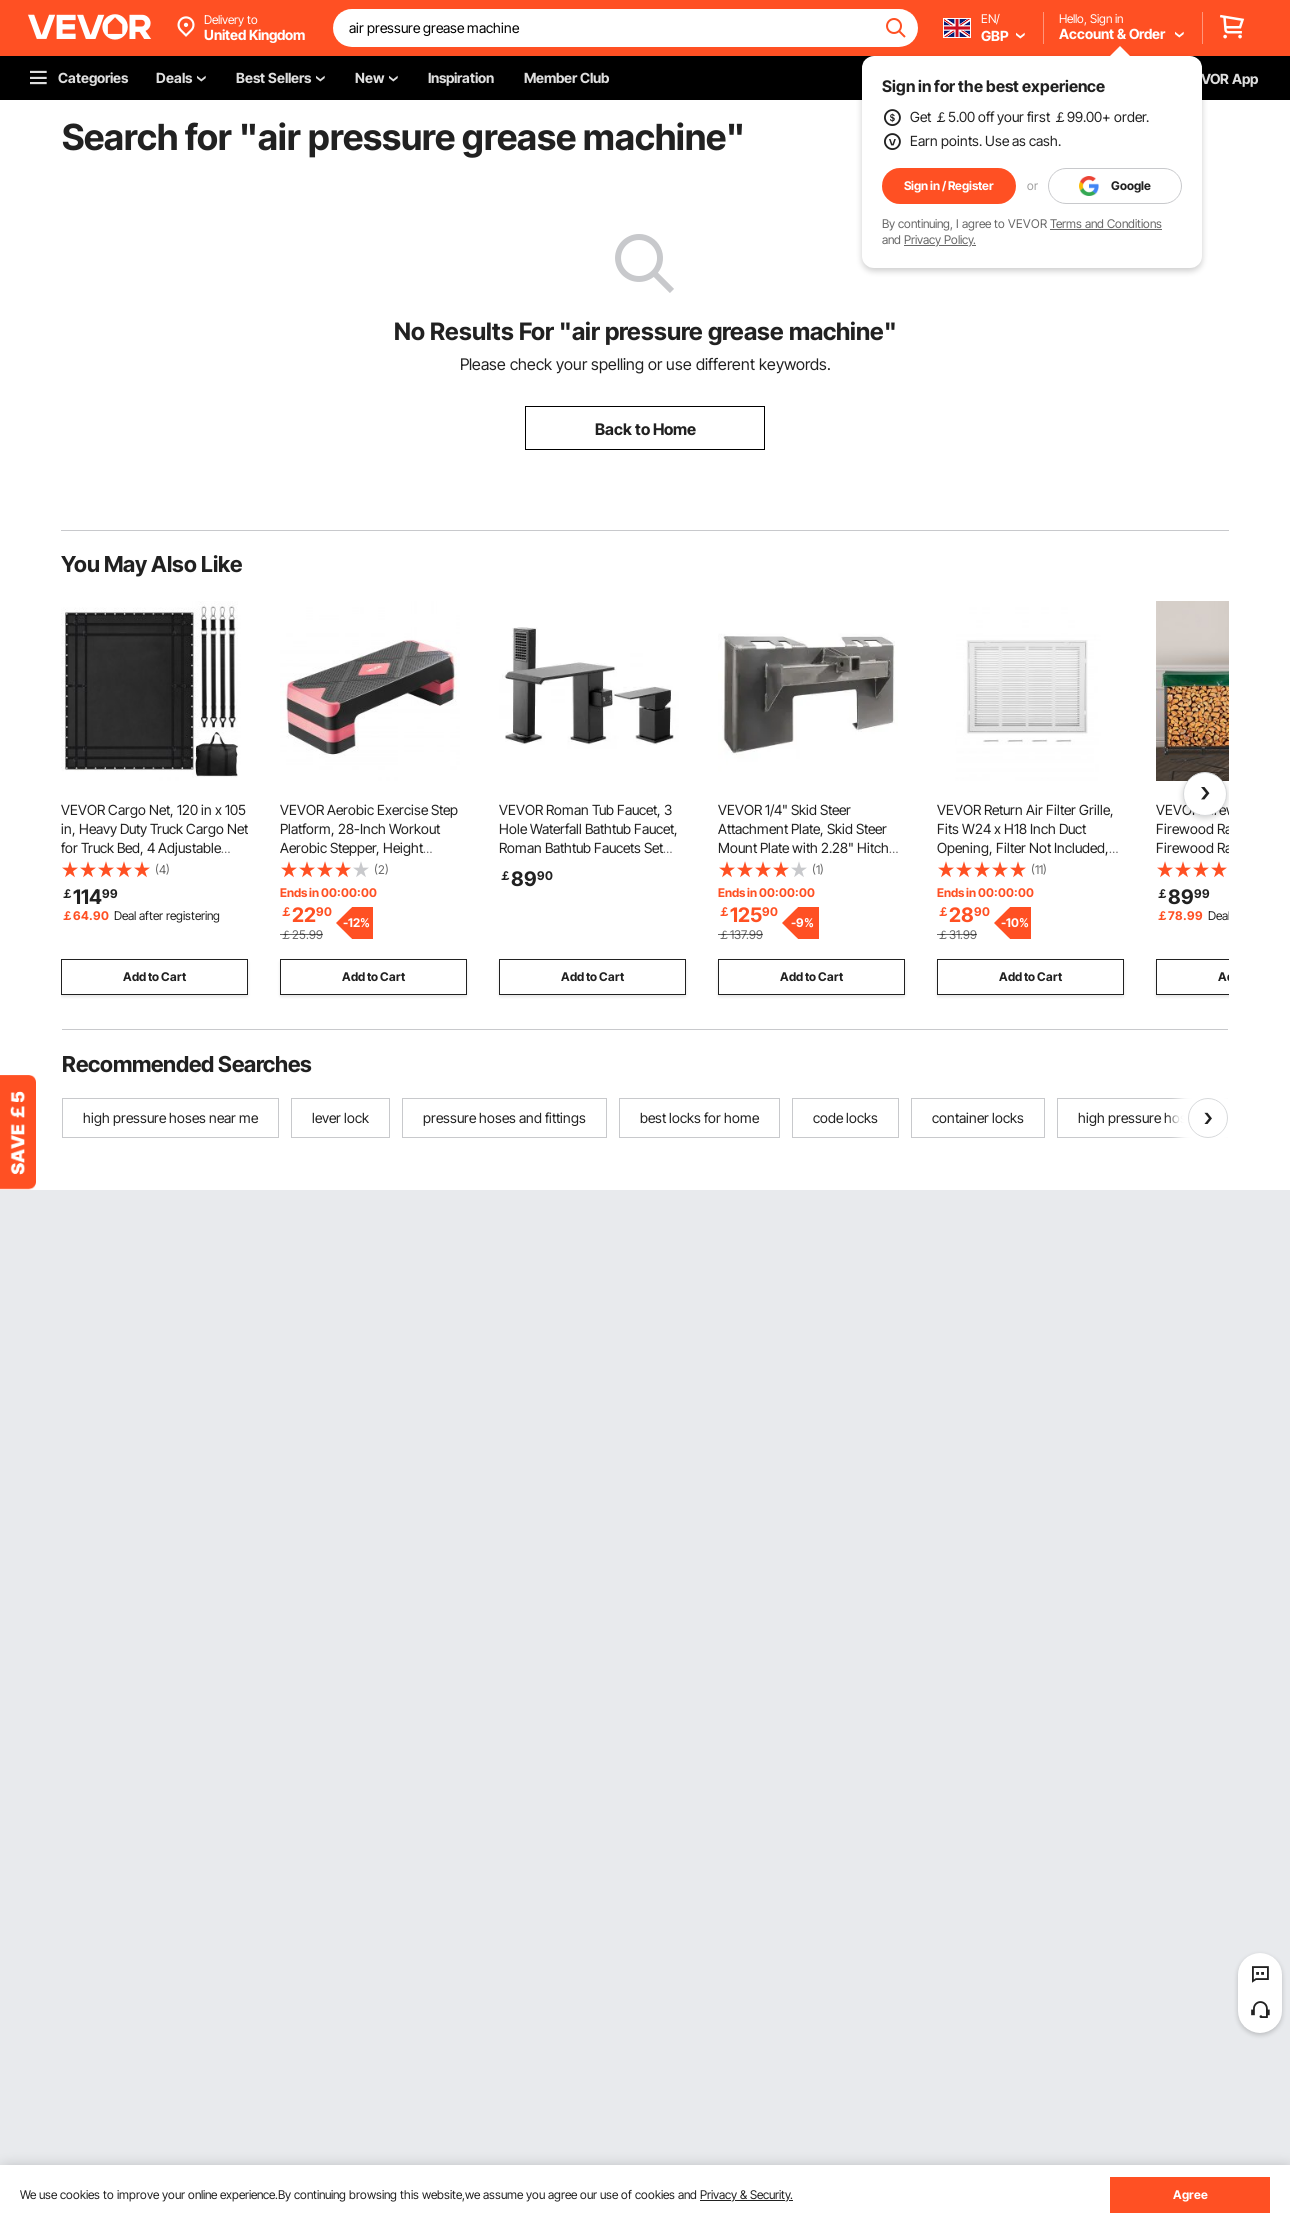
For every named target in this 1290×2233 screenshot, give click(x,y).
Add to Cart (154, 976)
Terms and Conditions (1106, 223)
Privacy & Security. (746, 2194)
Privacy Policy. (940, 239)
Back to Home (645, 429)
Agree (1190, 2194)
